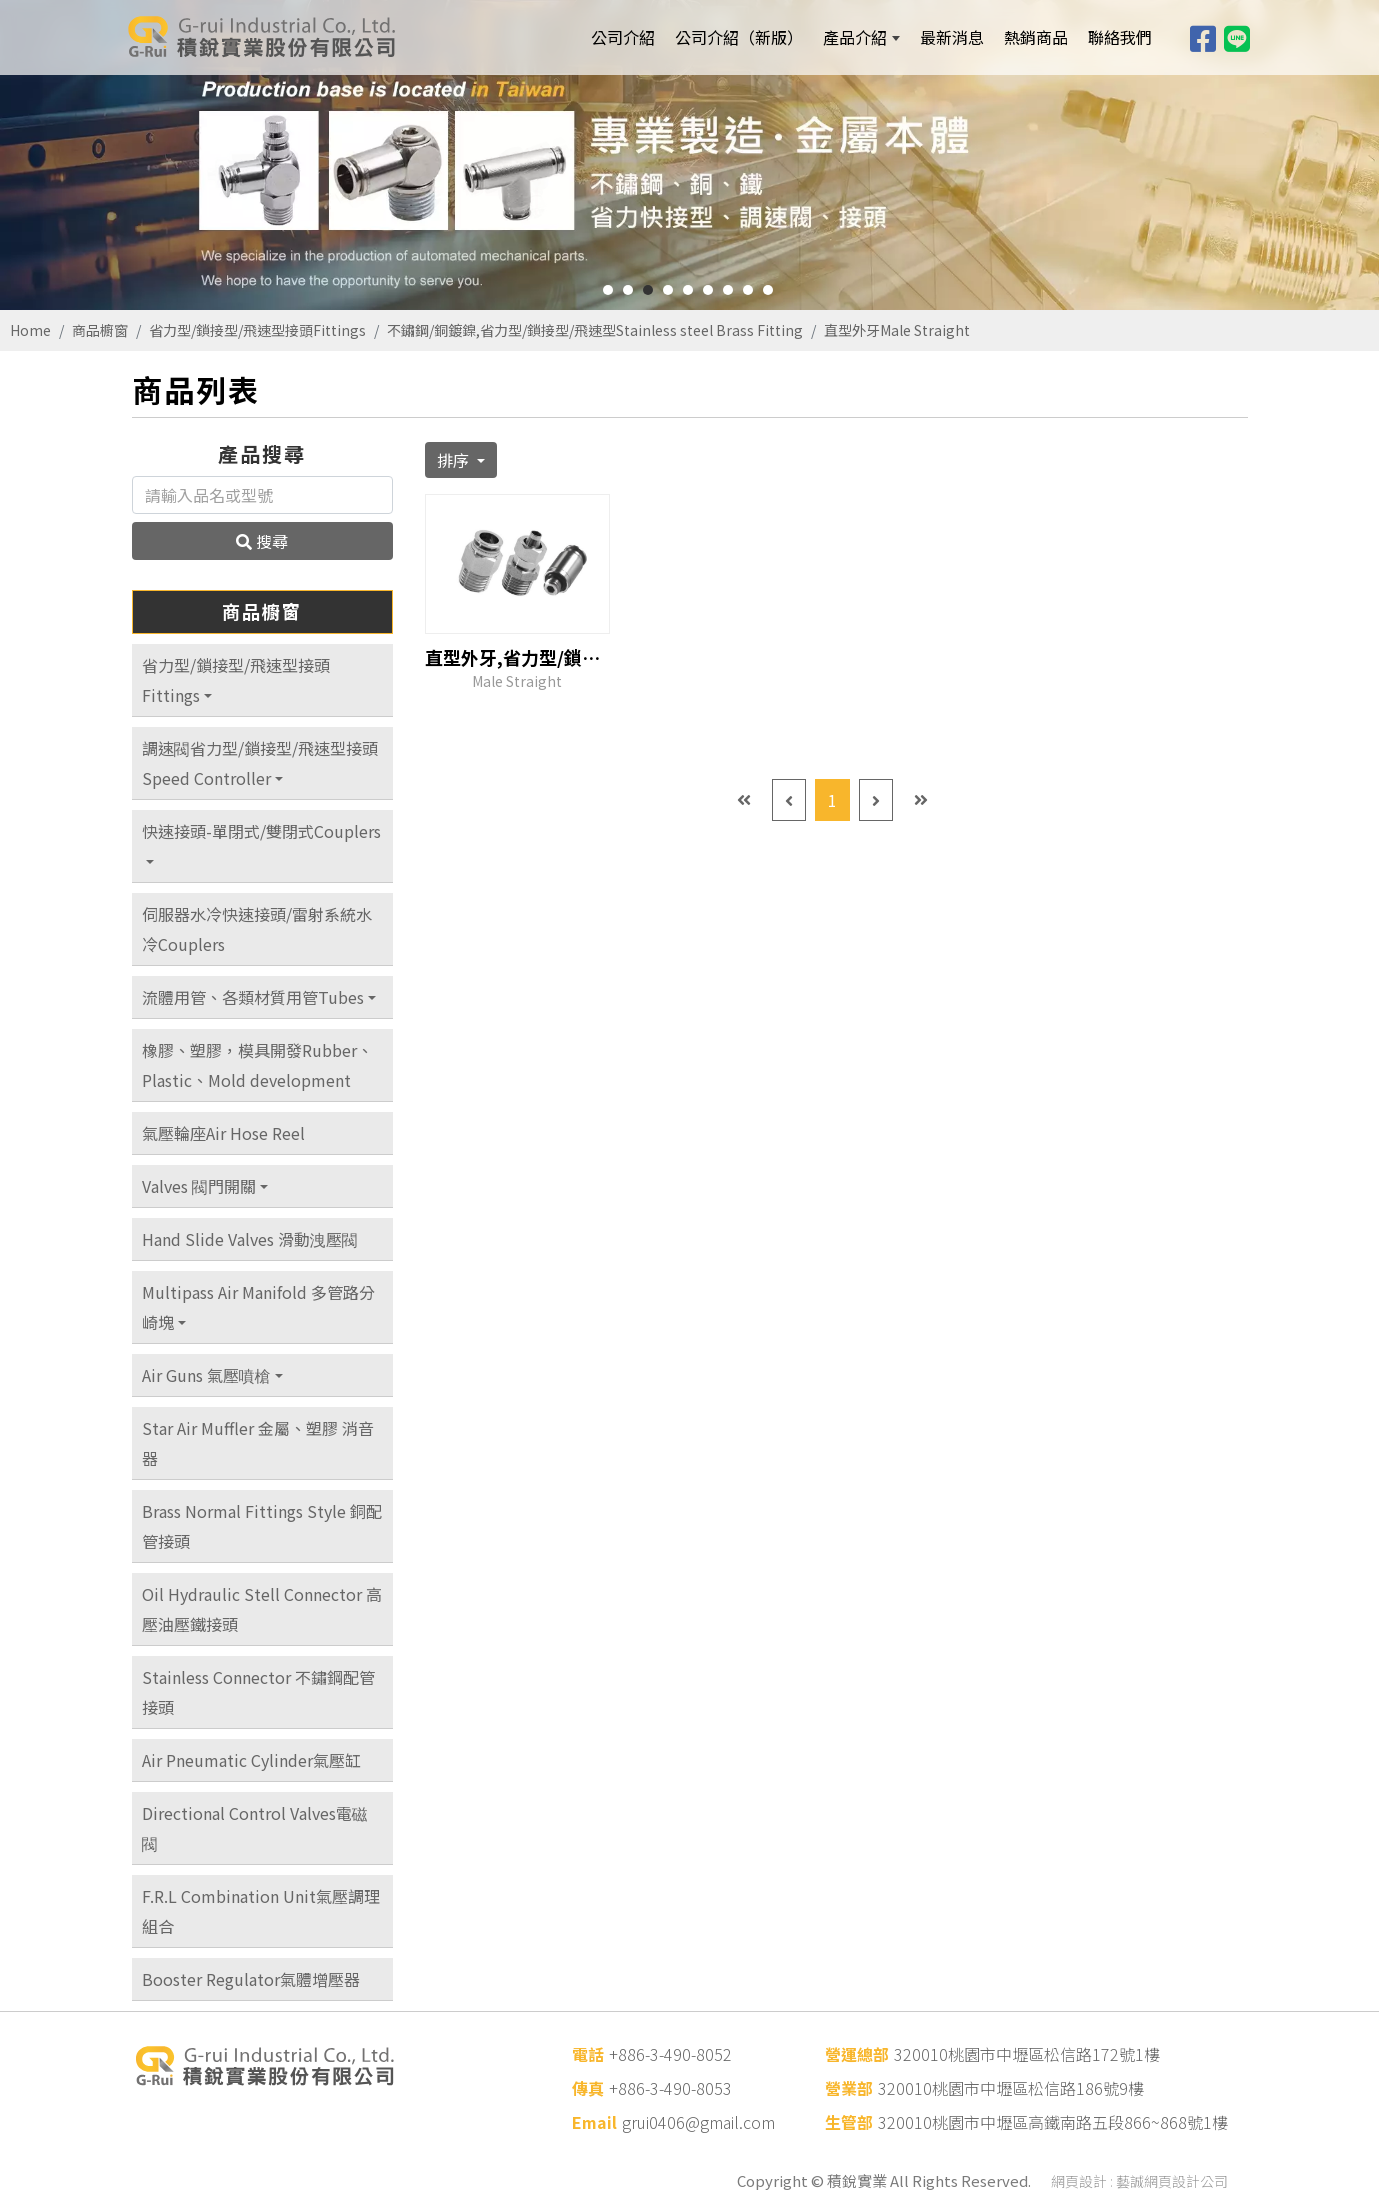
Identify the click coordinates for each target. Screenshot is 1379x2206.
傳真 (588, 2088)
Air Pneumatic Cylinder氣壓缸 (251, 1760)
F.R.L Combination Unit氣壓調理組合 (261, 1911)
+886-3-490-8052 (670, 2054)
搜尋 (262, 541)
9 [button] (768, 290)
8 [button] (748, 290)
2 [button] (628, 290)
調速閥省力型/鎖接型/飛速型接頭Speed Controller (260, 763)
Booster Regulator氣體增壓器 (251, 1979)
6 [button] (708, 290)
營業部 (849, 2088)
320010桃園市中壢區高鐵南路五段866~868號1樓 (1053, 2122)
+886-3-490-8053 (670, 2088)
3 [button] (648, 290)
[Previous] (789, 800)
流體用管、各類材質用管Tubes (253, 997)
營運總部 (857, 2054)
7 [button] (728, 290)
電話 (588, 2054)
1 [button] (608, 290)
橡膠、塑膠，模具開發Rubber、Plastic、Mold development (257, 1065)
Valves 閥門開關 (199, 1186)
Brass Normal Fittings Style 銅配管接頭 (262, 1526)
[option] (689, 155)
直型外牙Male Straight (897, 330)
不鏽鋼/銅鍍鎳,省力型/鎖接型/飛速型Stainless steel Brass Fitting (595, 330)
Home (30, 330)
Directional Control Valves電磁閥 (255, 1828)
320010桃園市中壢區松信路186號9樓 (1011, 2088)
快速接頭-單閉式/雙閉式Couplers (261, 831)
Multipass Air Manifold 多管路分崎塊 (258, 1307)
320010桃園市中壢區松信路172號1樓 (1027, 2054)
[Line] (1237, 37)
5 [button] (688, 290)
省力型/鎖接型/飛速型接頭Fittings (257, 330)
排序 (455, 460)
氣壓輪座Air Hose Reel (223, 1133)
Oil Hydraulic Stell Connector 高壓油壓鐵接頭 (262, 1609)
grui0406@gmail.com (698, 2122)
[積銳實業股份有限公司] (260, 37)
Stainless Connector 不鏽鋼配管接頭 (258, 1692)
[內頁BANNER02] (689, 155)
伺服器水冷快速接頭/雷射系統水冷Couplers (257, 929)
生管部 (849, 2122)
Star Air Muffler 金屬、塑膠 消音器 (258, 1443)
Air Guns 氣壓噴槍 (206, 1375)
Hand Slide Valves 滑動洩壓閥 (250, 1239)
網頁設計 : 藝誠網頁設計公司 (1139, 2181)
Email (594, 2122)
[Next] (876, 800)
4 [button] (668, 290)
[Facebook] (1203, 37)
